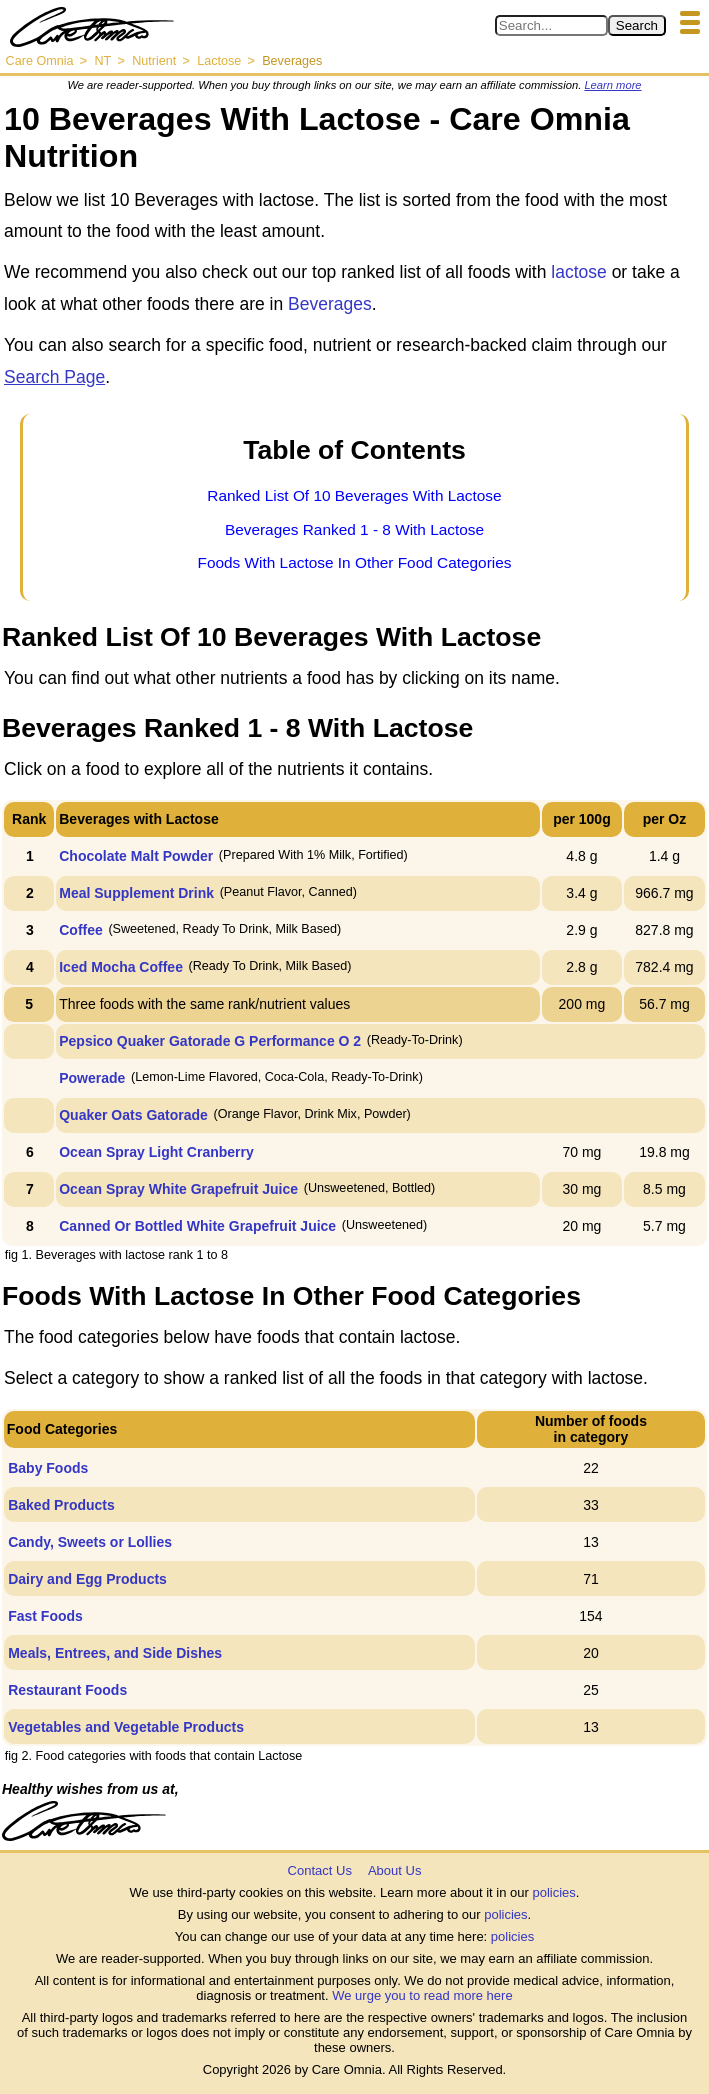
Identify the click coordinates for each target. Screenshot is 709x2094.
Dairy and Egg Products (87, 1579)
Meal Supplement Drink (136, 893)
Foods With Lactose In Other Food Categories (355, 562)
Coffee (81, 930)
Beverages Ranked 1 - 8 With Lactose (354, 529)
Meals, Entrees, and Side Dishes (115, 1653)
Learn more (612, 85)
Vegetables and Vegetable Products (126, 1727)
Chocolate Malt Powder (136, 856)
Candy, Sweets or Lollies (90, 1542)
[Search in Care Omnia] (551, 25)
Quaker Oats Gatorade (133, 1115)
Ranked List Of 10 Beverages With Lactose (354, 495)
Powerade (92, 1078)
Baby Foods (48, 1468)
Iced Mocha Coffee (121, 967)
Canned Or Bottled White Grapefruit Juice (197, 1226)
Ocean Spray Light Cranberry (156, 1152)
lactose (578, 272)
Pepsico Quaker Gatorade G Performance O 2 (210, 1041)
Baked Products (61, 1505)
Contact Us (320, 1870)
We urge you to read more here (422, 1995)
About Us (394, 1870)
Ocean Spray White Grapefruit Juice (178, 1189)
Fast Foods (45, 1616)
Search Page (54, 377)
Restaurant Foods (67, 1690)
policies (553, 1892)
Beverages (330, 304)
